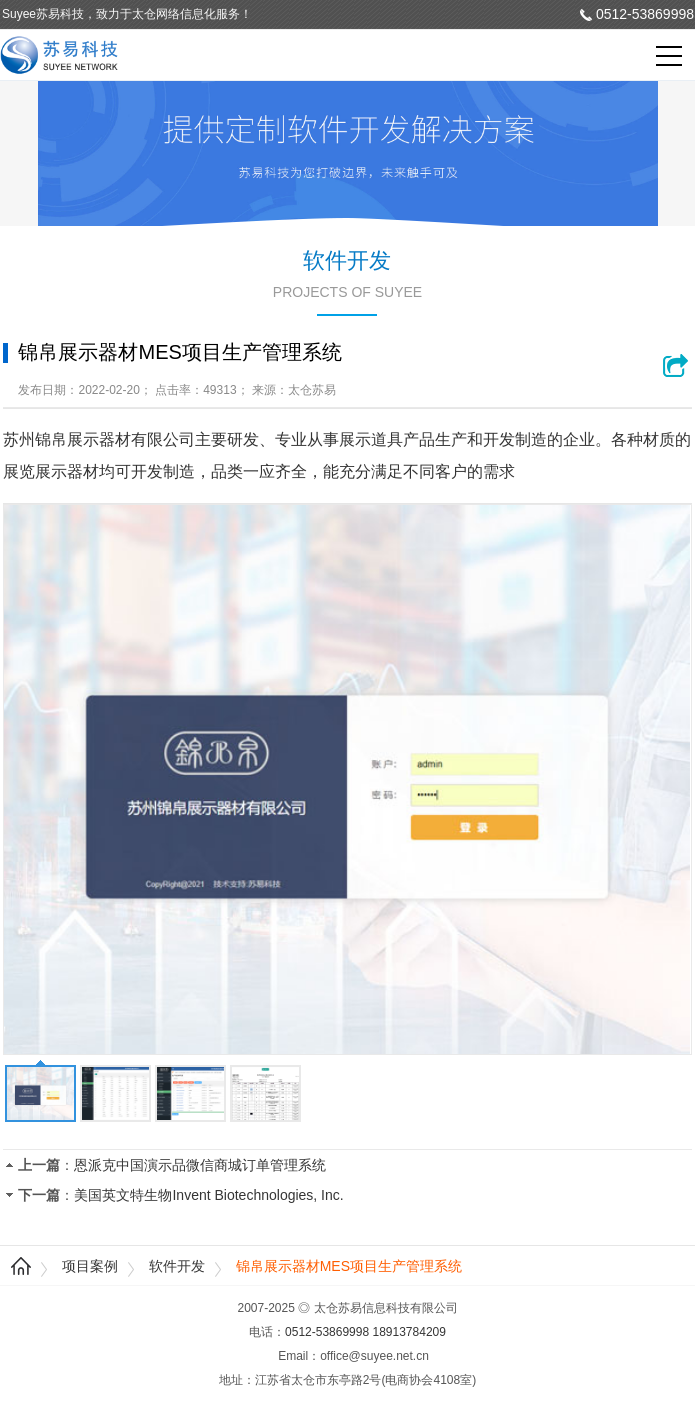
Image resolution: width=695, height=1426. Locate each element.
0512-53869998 (645, 14)
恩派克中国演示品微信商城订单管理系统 (200, 1165)
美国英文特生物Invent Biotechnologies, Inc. (208, 1195)
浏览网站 (677, 365)
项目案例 (90, 1266)
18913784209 (409, 1332)
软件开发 (177, 1266)
